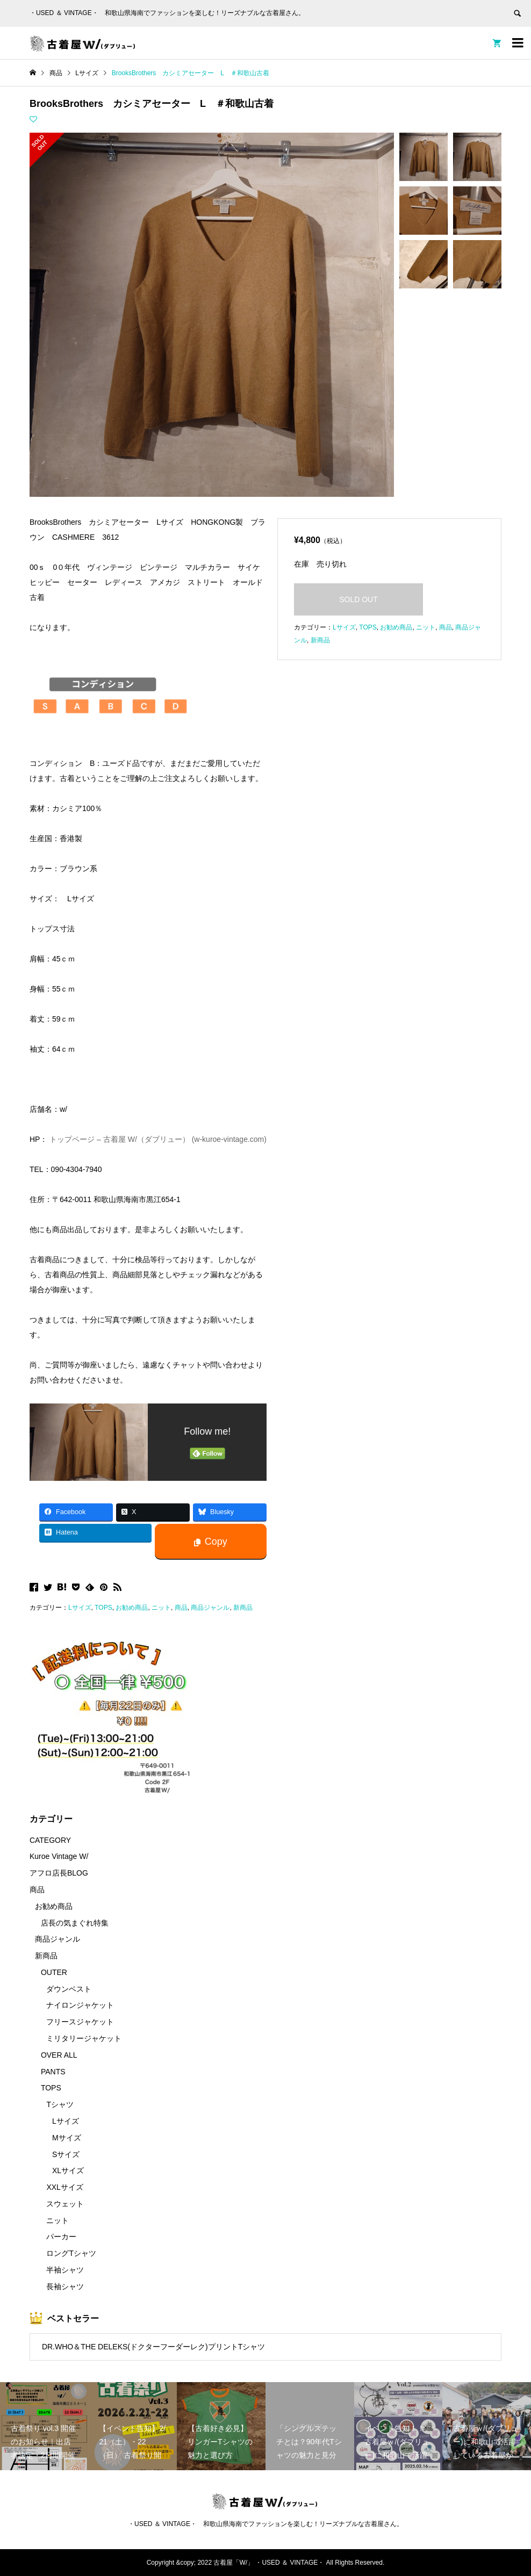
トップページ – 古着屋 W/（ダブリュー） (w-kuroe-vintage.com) (158, 1139)
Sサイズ (66, 2154)
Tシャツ (60, 2104)
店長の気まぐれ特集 (75, 1923)
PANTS (53, 2071)
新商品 (243, 1607)
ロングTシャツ (71, 2253)
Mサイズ (66, 2137)
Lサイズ (79, 1607)
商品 (181, 1607)
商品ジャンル (210, 1607)
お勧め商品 (132, 1607)
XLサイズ (68, 2170)
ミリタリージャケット (83, 2038)
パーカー (61, 2236)
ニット (161, 1607)
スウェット (65, 2203)
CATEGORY (50, 1840)
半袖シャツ (65, 2270)
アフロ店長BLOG (59, 1873)
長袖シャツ (65, 2286)
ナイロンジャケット (80, 2005)
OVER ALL (59, 2055)
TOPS (103, 1607)
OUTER (54, 1972)
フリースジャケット (80, 2021)
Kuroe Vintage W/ (59, 1856)
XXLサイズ (64, 2187)
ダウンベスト (68, 1989)
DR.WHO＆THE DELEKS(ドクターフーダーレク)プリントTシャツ (153, 2346)
